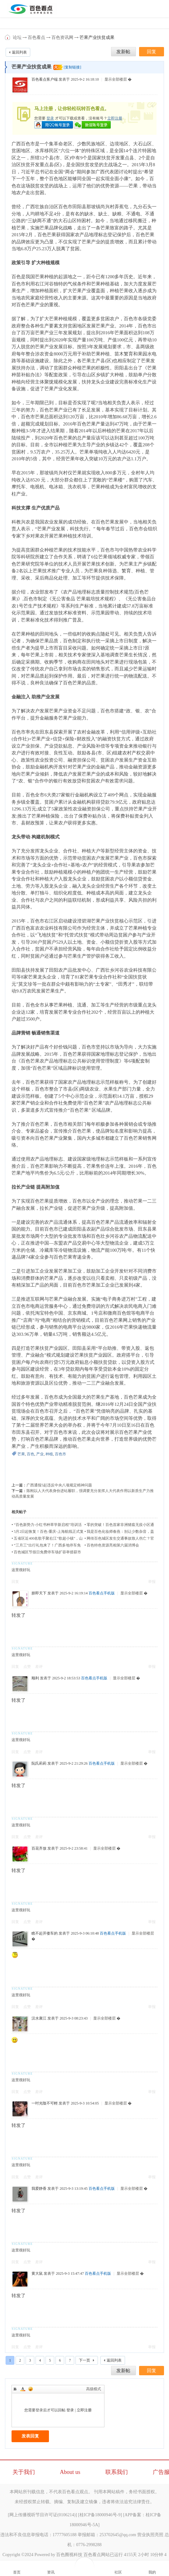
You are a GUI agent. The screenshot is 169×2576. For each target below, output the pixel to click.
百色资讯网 (62, 37)
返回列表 (19, 52)
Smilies (30, 2389)
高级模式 (93, 2389)
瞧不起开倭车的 (44, 1933)
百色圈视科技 (69, 2554)
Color (23, 2389)
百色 (30, 1454)
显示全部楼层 (115, 79)
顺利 (35, 1678)
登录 (50, 118)
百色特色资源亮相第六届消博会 (113, 1545)
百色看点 (8, 37)
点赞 (27, 1666)
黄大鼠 (37, 2273)
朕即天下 (38, 1593)
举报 (152, 1581)
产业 (40, 1454)
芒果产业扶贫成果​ (97, 37)
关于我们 (23, 2472)
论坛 (17, 37)
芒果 (21, 1454)
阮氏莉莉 (38, 1763)
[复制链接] (72, 67)
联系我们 (116, 2472)
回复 (15, 1581)
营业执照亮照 (150, 2534)
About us (70, 2472)
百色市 (60, 1454)
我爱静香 (38, 2188)
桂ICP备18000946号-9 (100, 2515)
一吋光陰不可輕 (44, 2103)
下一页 (84, 2360)
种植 (49, 1454)
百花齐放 (38, 1848)
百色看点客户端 (44, 79)
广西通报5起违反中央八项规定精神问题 (59, 1485)
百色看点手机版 (102, 1593)
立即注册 (114, 118)
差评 (39, 1666)
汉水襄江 (38, 2018)
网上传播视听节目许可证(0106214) (42, 2515)
